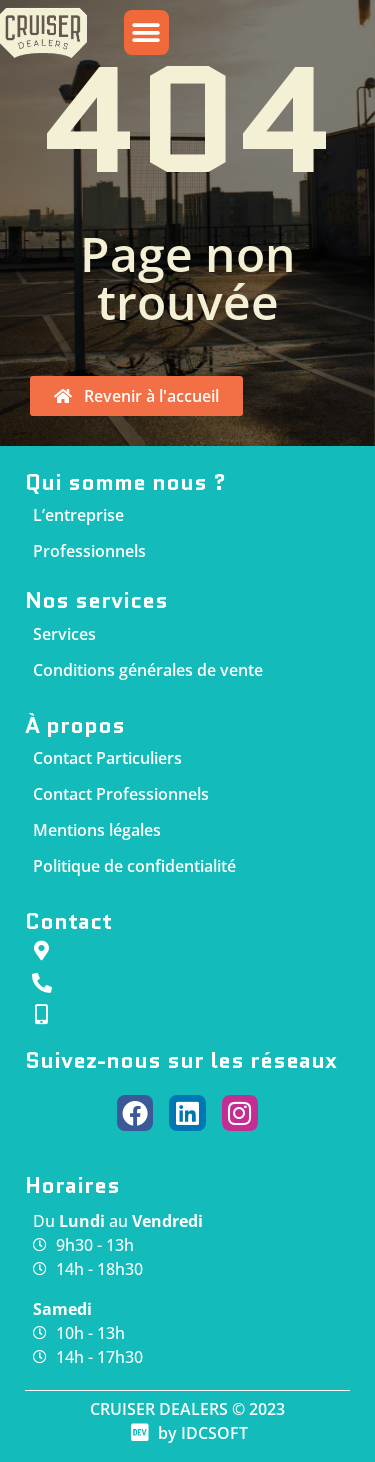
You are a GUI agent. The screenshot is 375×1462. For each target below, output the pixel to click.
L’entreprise (78, 515)
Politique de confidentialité (134, 866)
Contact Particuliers (107, 758)
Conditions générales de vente (148, 670)
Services (64, 634)
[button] (146, 37)
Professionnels (89, 551)
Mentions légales (97, 830)
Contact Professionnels (121, 794)
